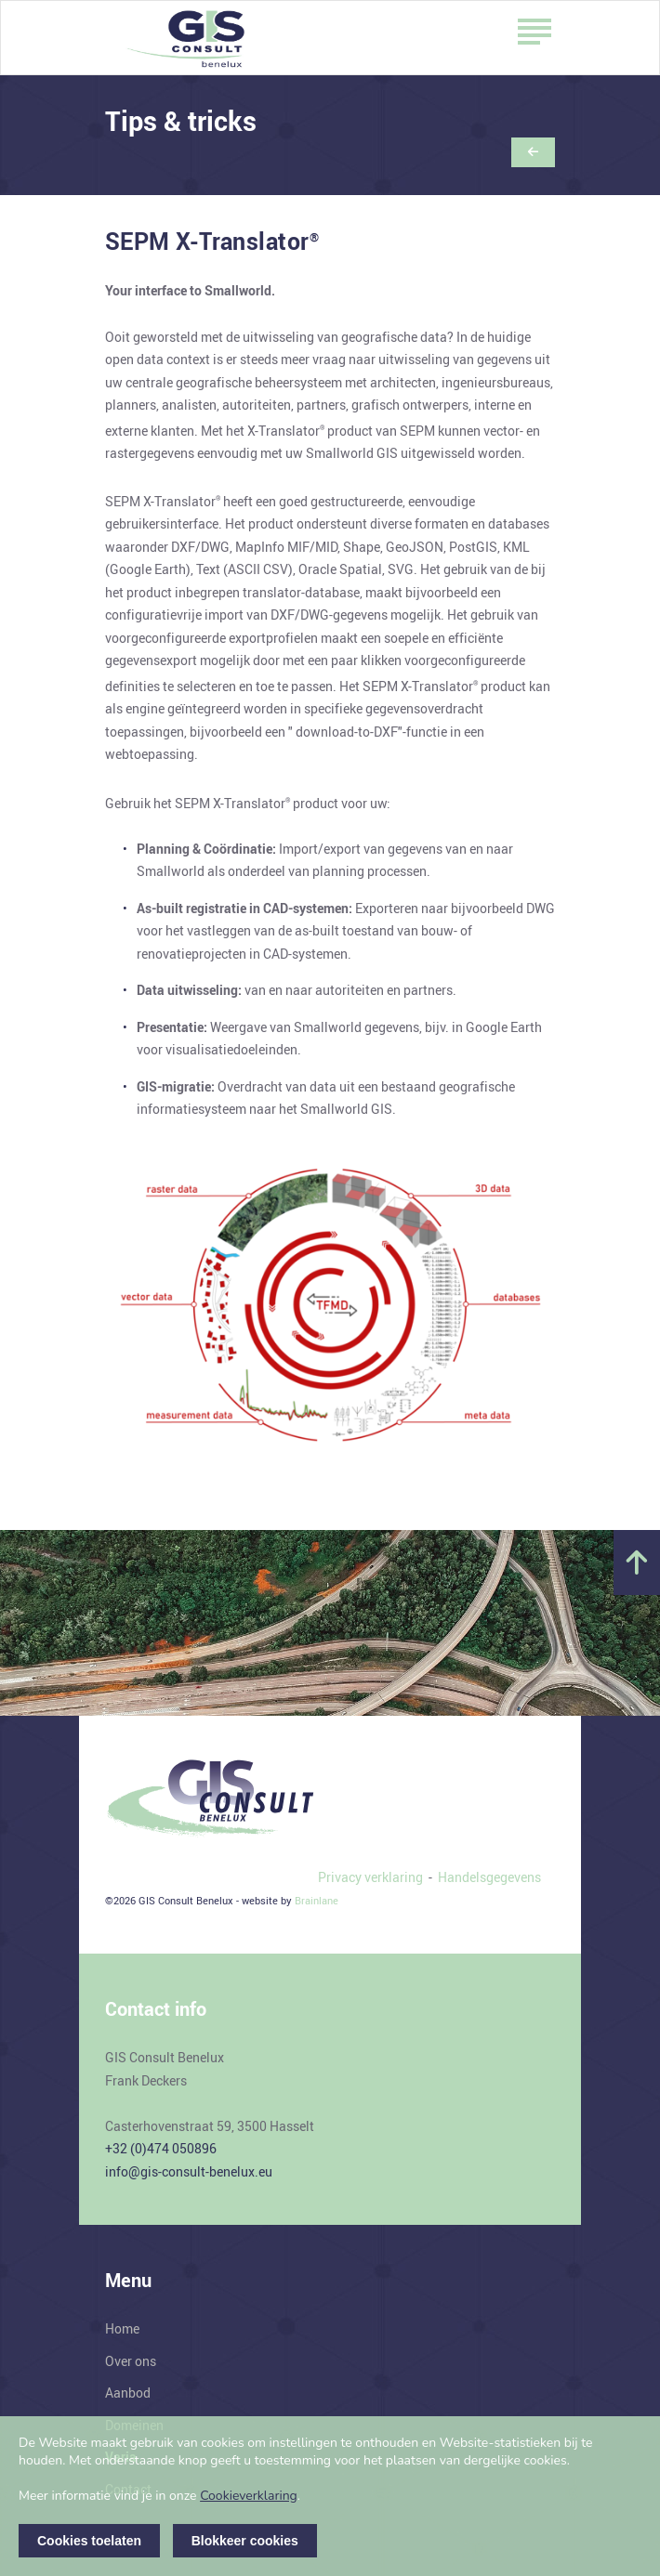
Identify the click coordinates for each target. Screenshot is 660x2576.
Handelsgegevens (489, 1877)
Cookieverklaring (248, 2495)
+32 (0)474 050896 (161, 2148)
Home (122, 2328)
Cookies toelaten (89, 2540)
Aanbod (128, 2392)
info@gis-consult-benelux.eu (188, 2171)
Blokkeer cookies (244, 2540)
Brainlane (316, 1900)
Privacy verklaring (370, 1877)
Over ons (130, 2361)
